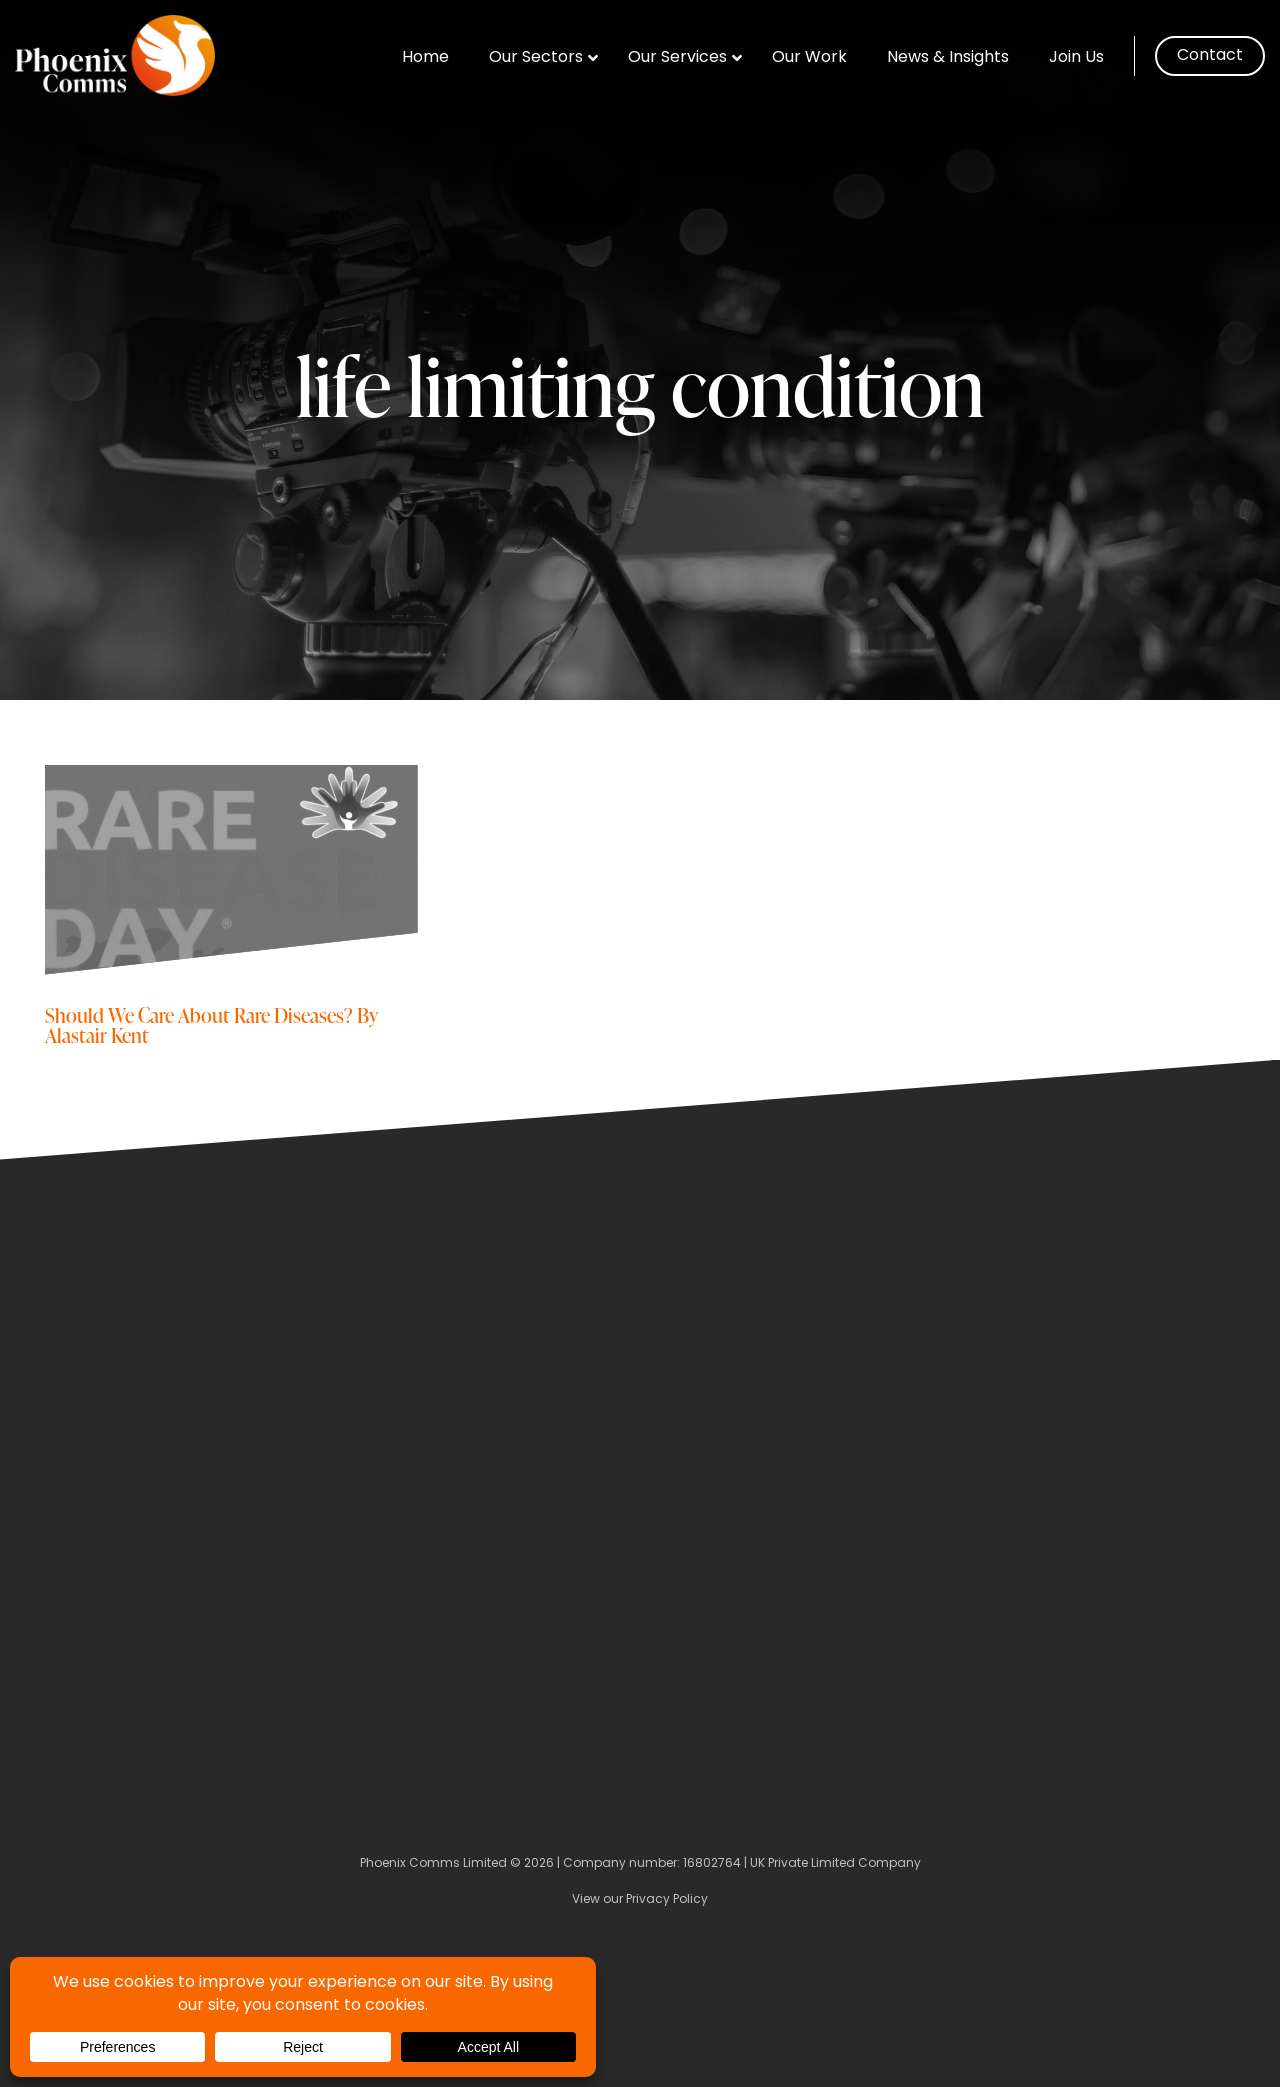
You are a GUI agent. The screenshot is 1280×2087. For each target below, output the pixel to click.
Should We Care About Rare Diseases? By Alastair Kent (211, 1024)
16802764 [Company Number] (712, 1864)
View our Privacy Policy (640, 1900)
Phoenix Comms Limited (433, 1864)
